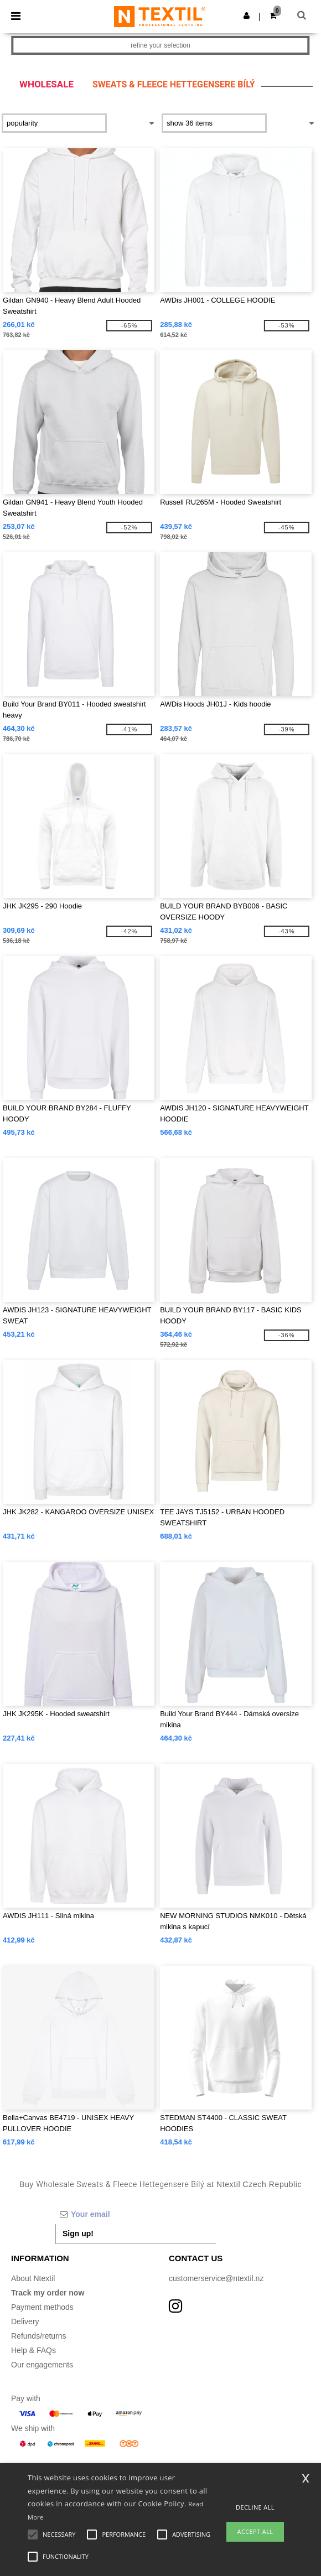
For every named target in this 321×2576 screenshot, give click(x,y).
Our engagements (42, 2364)
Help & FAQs (33, 2350)
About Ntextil (33, 2278)
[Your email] (135, 2214)
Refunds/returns (38, 2335)
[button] (247, 15)
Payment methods (42, 2307)
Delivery (25, 2321)
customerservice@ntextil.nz (216, 2278)
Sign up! (78, 2233)
